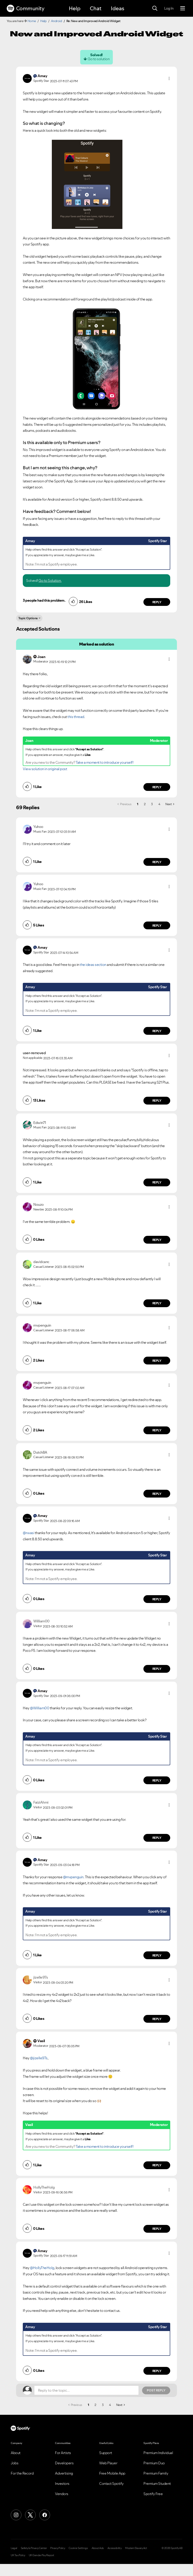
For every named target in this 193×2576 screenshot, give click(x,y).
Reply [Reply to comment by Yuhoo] (157, 862)
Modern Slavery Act (136, 2548)
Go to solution (98, 58)
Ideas (117, 8)
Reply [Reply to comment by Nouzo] (157, 1240)
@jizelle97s (39, 2057)
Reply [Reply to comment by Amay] (157, 602)
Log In (168, 8)
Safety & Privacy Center (34, 2548)
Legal (14, 2548)
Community (25, 8)
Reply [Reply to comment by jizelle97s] (157, 2019)
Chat (95, 8)
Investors (62, 2483)
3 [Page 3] (152, 804)
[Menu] (182, 8)
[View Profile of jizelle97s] (40, 1977)
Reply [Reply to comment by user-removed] (157, 1100)
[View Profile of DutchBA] (40, 1452)
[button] (169, 78)
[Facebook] (44, 2515)
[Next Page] (169, 804)
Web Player (108, 2463)
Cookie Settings (78, 2548)
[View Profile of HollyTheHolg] (44, 2187)
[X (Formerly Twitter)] (30, 2515)
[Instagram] (16, 2515)
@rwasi (28, 1532)
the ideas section (93, 964)
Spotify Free (153, 2493)
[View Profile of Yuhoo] (38, 826)
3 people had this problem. (44, 600)
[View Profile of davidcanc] (41, 1261)
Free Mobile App (112, 2473)
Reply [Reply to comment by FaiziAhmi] (157, 1837)
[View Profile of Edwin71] (39, 1122)
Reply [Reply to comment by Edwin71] (157, 1182)
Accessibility (114, 2548)
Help (74, 8)
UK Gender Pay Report (41, 2555)
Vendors (61, 2493)
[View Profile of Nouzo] (38, 1204)
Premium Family (155, 2473)
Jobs (14, 2463)
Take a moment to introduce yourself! (104, 762)
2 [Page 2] (145, 804)
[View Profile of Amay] (42, 75)
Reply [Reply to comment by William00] (157, 1669)
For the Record (22, 2473)
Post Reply (156, 2390)
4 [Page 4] (159, 804)
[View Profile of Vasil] (41, 2040)
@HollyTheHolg (42, 2267)
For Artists (63, 2452)
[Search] (155, 8)
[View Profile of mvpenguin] (42, 1325)
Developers (64, 2463)
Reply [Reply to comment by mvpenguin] (157, 1360)
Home (31, 21)
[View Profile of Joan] (41, 656)
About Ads (98, 2548)
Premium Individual (158, 2452)
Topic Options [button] (28, 618)
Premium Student (157, 2483)
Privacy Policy (57, 2548)
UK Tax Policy (18, 2555)
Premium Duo (154, 2463)
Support (105, 2452)
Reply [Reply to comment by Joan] (157, 787)
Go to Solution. (50, 580)
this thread (75, 716)
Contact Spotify (111, 2483)
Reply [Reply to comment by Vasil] (157, 2165)
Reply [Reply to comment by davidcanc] (157, 1303)
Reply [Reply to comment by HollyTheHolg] (157, 2228)
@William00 (39, 1708)
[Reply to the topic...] (86, 2390)
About (16, 2452)
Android (56, 21)
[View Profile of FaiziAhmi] (40, 1802)
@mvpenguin (73, 1876)
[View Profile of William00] (41, 1621)
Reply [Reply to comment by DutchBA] (157, 1494)
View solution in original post (45, 768)
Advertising (64, 2473)
